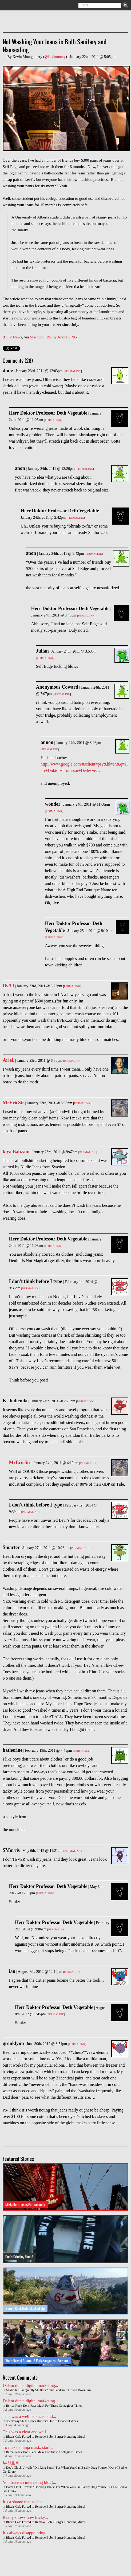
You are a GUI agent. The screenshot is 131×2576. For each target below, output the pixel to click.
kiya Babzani (16, 1151)
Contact (29, 5)
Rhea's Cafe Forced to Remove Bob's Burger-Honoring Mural (45, 2436)
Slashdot (37, 337)
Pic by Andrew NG (61, 337)
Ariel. (8, 1060)
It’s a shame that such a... (24, 2502)
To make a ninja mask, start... (28, 2447)
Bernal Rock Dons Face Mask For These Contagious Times (44, 2405)
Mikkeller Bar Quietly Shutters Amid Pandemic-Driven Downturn (48, 2390)
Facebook (21, 5)
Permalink (73, 371)
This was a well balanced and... (29, 2416)
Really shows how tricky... (25, 2517)
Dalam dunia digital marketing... (30, 2385)
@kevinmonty (55, 57)
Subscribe (6, 5)
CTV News (13, 337)
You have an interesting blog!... (29, 2482)
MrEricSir (13, 1102)
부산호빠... (13, 2463)
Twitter (13, 5)
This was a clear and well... (26, 2432)
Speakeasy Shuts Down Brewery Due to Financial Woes (42, 2421)
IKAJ (8, 985)
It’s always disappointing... (26, 2533)
